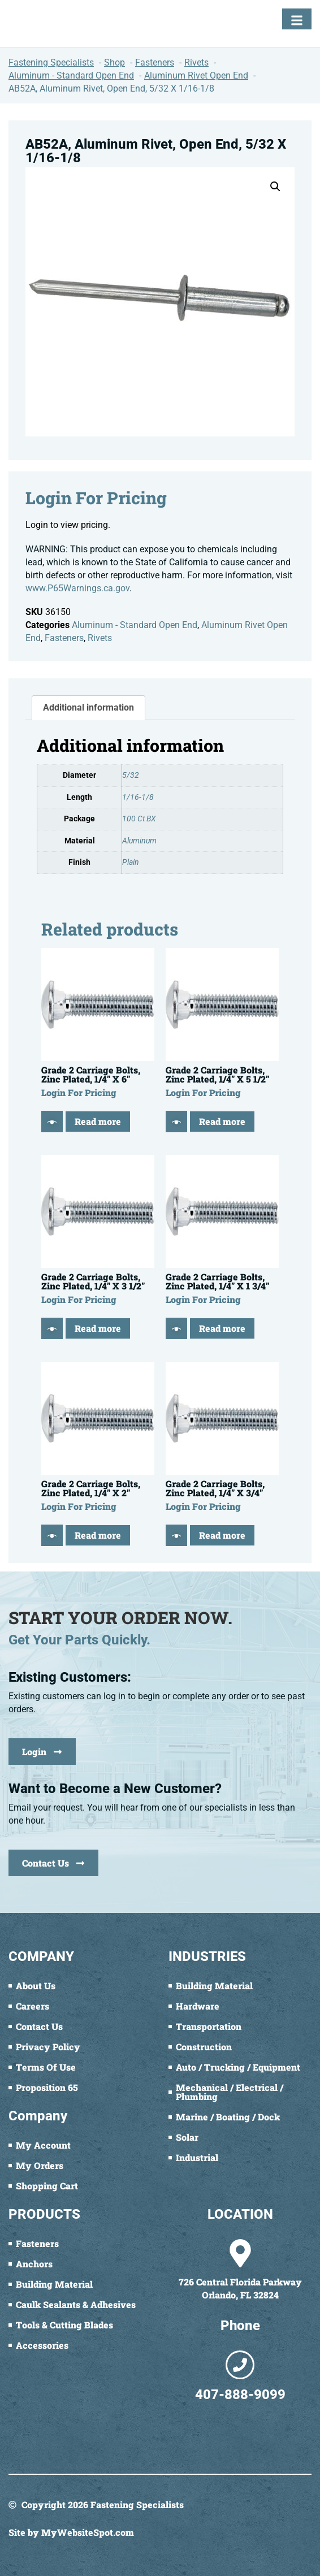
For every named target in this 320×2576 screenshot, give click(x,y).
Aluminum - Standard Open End (134, 625)
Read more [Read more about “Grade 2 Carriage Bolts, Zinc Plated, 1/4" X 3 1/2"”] (98, 1328)
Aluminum (139, 841)
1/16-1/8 (138, 797)
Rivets (100, 638)
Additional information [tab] (88, 707)
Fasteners (64, 638)
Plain (130, 862)
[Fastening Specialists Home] (50, 23)
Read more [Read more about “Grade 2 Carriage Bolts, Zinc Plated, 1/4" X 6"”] (98, 1121)
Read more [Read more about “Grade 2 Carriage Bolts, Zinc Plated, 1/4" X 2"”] (98, 1535)
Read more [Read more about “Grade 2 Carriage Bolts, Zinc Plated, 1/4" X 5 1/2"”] (222, 1121)
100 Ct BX (139, 819)
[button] (275, 186)
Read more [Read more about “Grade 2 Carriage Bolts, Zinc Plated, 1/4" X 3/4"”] (222, 1535)
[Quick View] (52, 1121)
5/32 (130, 775)
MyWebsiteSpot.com (87, 2532)
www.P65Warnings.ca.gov (77, 588)
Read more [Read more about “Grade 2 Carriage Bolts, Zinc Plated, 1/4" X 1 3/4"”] (222, 1328)
